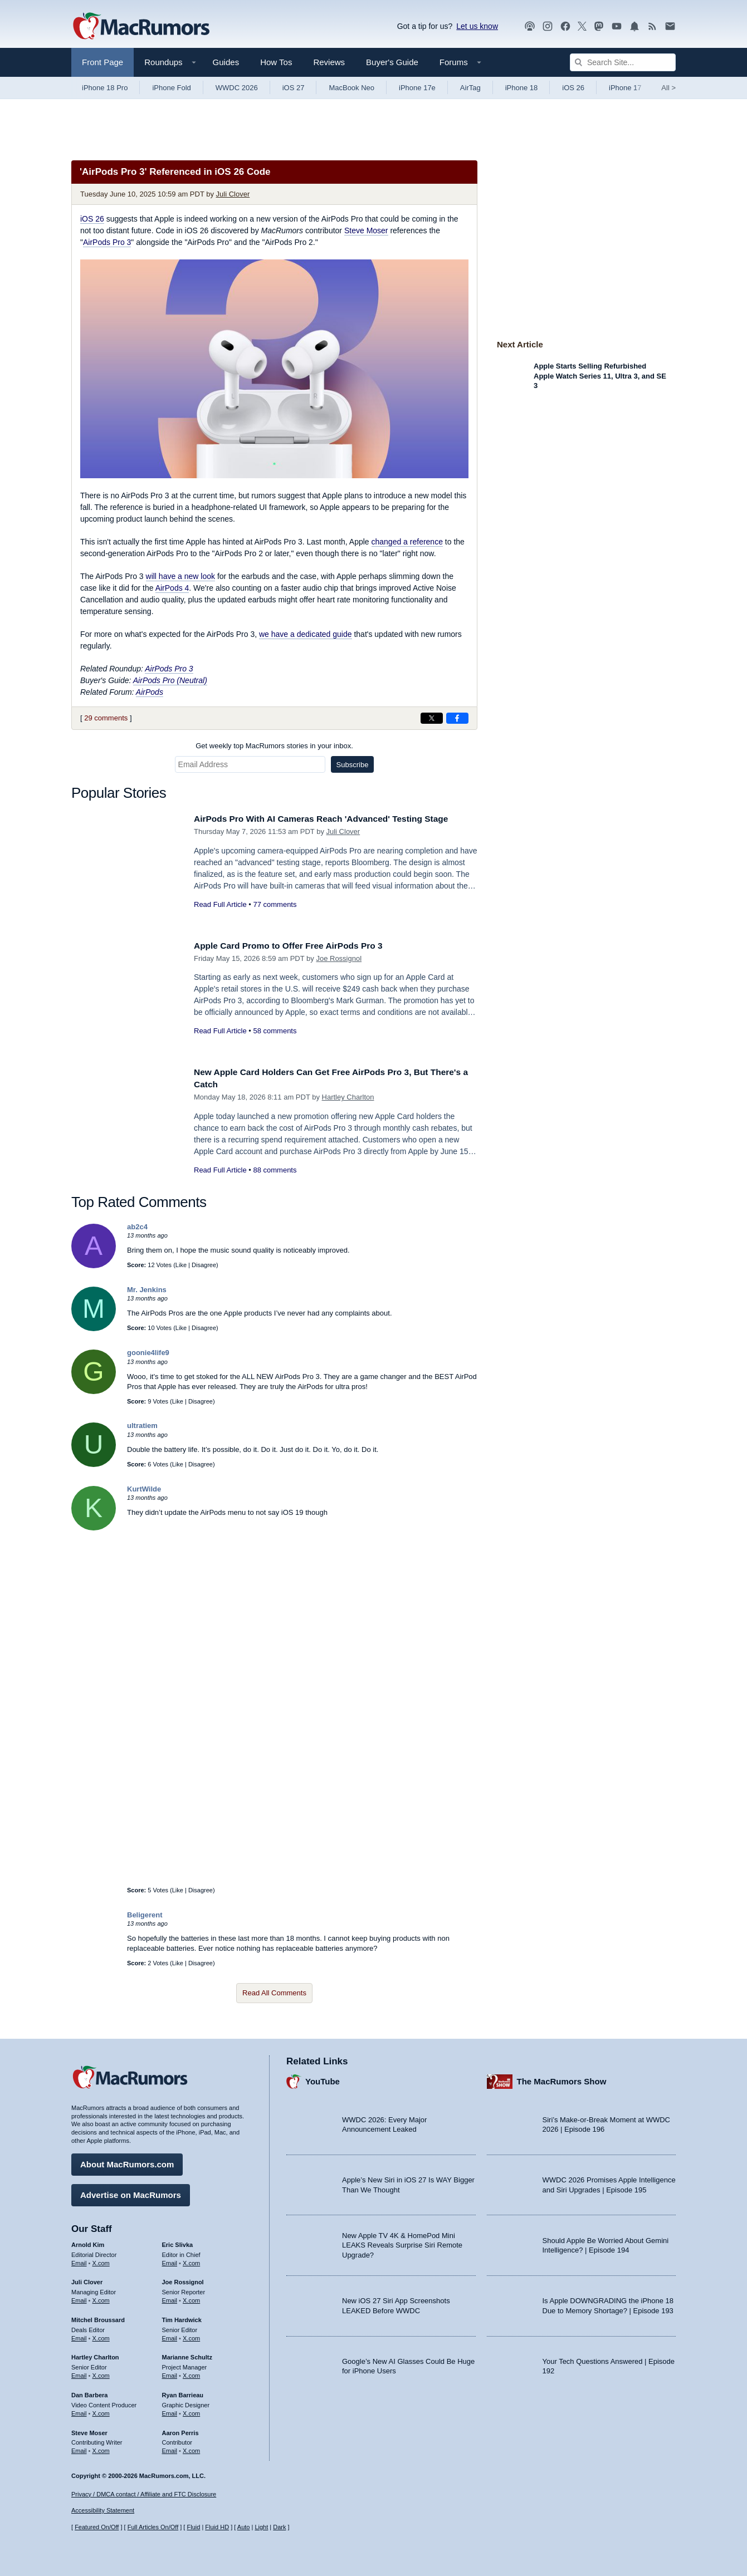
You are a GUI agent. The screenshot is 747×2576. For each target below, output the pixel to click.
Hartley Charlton (348, 1097)
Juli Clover (233, 194)
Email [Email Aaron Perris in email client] (170, 2448)
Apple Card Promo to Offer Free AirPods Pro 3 (298, 945)
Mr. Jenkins (147, 1289)
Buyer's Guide (392, 62)
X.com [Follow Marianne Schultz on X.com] (191, 2372)
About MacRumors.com (127, 2161)
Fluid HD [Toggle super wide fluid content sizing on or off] (217, 2527)
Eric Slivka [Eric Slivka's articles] (177, 2242)
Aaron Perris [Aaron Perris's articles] (180, 2430)
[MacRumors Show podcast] (529, 26)
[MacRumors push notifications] (634, 26)
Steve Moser (366, 230)
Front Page (102, 62)
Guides (226, 62)
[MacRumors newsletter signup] (670, 26)
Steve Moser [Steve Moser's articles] (89, 2430)
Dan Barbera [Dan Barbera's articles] (89, 2392)
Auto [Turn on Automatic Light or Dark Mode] (243, 2527)
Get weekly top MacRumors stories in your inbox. (274, 746)
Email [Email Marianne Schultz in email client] (170, 2372)
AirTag (470, 88)
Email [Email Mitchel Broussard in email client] (79, 2335)
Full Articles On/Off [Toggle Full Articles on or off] (153, 2527)
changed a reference (407, 541)
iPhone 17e (417, 88)
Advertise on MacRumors (130, 2192)
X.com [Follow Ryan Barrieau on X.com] (191, 2410)
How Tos (276, 62)
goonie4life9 (148, 1352)
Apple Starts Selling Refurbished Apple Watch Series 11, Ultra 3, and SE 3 (600, 376)
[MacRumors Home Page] (141, 27)
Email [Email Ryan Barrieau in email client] (170, 2410)
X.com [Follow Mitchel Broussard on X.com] (101, 2335)
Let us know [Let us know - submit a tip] (477, 26)
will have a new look (181, 576)
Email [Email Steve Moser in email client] (79, 2448)
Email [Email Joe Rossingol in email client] (170, 2297)
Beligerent (145, 1915)
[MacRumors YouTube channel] (616, 26)
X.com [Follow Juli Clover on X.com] (101, 2297)
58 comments (274, 1031)
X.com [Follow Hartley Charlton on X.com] (101, 2372)
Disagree (204, 1265)
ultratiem (142, 1425)
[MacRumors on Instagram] (547, 26)
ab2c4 (137, 1227)
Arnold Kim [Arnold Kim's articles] (87, 2242)
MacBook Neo (351, 88)
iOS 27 (293, 88)
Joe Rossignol (339, 958)
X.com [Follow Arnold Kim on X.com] (101, 2260)
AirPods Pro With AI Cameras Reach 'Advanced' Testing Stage (333, 818)
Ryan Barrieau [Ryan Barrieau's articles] (183, 2392)
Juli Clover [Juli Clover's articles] (86, 2279)
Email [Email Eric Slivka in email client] (170, 2260)
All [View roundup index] (668, 88)
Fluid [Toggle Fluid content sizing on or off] (193, 2527)
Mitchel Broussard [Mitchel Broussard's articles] (98, 2317)
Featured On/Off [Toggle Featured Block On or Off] (97, 2527)
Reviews (329, 62)
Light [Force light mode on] (261, 2527)
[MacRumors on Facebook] (565, 26)
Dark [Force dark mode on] (279, 2527)
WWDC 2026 (237, 88)
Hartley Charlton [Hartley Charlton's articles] (95, 2355)
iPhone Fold (171, 88)
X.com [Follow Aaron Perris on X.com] (191, 2448)
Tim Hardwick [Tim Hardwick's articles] (182, 2317)
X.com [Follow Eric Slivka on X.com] (191, 2260)
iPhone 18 (521, 88)
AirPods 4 (172, 587)
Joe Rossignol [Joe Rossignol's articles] (183, 2279)
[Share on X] (432, 718)
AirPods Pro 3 (107, 242)
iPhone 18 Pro (105, 88)
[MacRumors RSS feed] (652, 26)
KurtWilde (144, 1489)
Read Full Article (220, 904)
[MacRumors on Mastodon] (598, 26)
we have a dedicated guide (305, 634)
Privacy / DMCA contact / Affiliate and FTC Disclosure (143, 2494)
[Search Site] (623, 62)
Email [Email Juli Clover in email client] (79, 2297)
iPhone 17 (625, 88)
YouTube (322, 2079)
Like (181, 1265)
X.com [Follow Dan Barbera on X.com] (101, 2410)
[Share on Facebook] (457, 718)
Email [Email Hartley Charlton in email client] (79, 2372)
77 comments (274, 904)
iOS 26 (573, 88)
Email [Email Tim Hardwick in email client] (170, 2335)
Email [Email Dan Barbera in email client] (79, 2410)
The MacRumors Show (562, 2079)
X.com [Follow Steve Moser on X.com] (101, 2448)
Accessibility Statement (102, 2511)
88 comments (274, 1170)
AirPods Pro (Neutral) (170, 680)
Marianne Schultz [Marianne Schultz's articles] (187, 2355)
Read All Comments (274, 1993)
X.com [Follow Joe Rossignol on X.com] (191, 2297)
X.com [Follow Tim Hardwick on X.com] (191, 2335)
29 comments (106, 718)
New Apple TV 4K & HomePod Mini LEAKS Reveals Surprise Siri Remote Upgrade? (402, 2242)
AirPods (149, 692)
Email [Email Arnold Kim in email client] (79, 2260)
